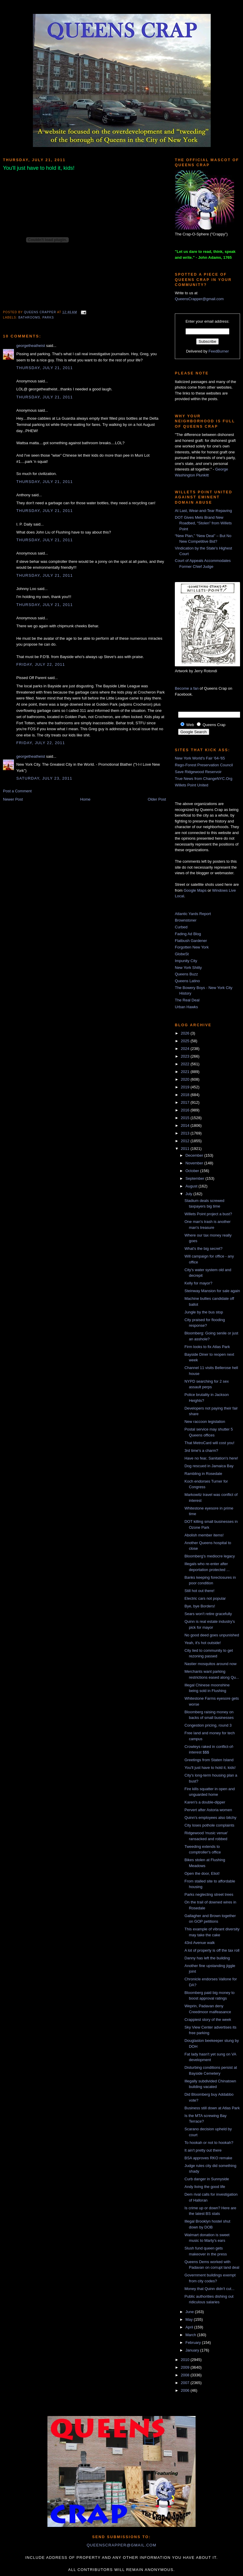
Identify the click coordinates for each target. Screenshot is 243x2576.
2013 (186, 1133)
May (190, 2319)
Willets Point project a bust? (208, 1214)
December (195, 1155)
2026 (186, 1033)
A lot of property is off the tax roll (211, 1950)
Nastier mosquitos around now (210, 1664)
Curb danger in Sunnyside (206, 2179)
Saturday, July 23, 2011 (44, 778)
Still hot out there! (199, 1590)
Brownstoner (185, 920)
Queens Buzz (186, 974)
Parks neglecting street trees (208, 1894)
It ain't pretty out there (202, 2150)
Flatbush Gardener (191, 940)
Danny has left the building (207, 1958)
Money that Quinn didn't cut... (209, 2288)
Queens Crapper (40, 312)
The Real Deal (187, 1000)
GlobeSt (182, 954)
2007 (186, 2383)
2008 (186, 2375)
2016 (186, 1110)
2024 (186, 1048)
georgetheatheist (30, 345)
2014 (186, 1125)
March (191, 2335)
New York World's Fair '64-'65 (200, 758)
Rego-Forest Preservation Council (204, 765)
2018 (186, 1095)
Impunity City (186, 961)
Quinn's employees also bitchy (210, 1817)
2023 (186, 1056)
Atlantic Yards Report (193, 914)
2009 (186, 2367)
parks (48, 317)
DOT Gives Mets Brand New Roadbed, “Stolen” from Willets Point (203, 523)
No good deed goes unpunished (211, 1635)
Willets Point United (191, 785)
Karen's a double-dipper (204, 1802)
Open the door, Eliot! (202, 1873)
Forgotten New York (192, 947)
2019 (186, 1087)
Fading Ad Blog (188, 934)
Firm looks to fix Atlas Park (207, 1346)
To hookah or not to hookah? (208, 2142)
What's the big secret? (203, 1248)
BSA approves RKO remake (208, 2158)
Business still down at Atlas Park (211, 2108)
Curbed (181, 927)
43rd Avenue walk (199, 1942)
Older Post (157, 799)
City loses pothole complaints (209, 1825)
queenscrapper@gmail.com (121, 2545)
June (190, 2312)
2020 (186, 1079)
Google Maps (195, 890)
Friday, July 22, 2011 (40, 664)
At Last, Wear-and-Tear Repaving (203, 510)
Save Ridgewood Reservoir (198, 772)
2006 (186, 2390)
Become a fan (187, 688)
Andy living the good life (204, 2186)
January (193, 2350)
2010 (186, 2359)
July (190, 1194)
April (190, 2327)
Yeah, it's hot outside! (202, 1643)
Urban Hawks (186, 1007)
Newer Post (13, 799)
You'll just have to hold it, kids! (210, 1767)
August (192, 1186)
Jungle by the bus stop (203, 1312)
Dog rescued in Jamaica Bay (208, 1466)
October (193, 1171)
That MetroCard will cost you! (209, 1443)
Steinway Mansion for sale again (212, 1291)
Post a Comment (17, 791)
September (195, 1178)
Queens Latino (187, 981)
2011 (186, 1148)
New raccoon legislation (204, 1421)
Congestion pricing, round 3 (207, 1725)
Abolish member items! (203, 1535)
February (194, 2342)
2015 (186, 1118)
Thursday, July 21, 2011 (44, 368)
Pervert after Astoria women (208, 1810)
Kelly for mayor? (198, 1283)
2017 (186, 1102)
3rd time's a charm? (201, 1450)
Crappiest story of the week (207, 2019)
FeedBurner (219, 351)
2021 (186, 1071)
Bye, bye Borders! (199, 1606)
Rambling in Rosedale (203, 1473)
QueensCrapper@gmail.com (199, 299)
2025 (186, 1041)
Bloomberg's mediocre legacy (209, 1556)
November (195, 1163)
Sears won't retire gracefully (208, 1614)
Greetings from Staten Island (208, 1760)
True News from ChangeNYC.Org (203, 778)
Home (85, 799)
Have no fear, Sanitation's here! (211, 1458)
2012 (186, 1141)
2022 (186, 1064)
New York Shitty (188, 967)
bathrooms (29, 317)
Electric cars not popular (205, 1598)
